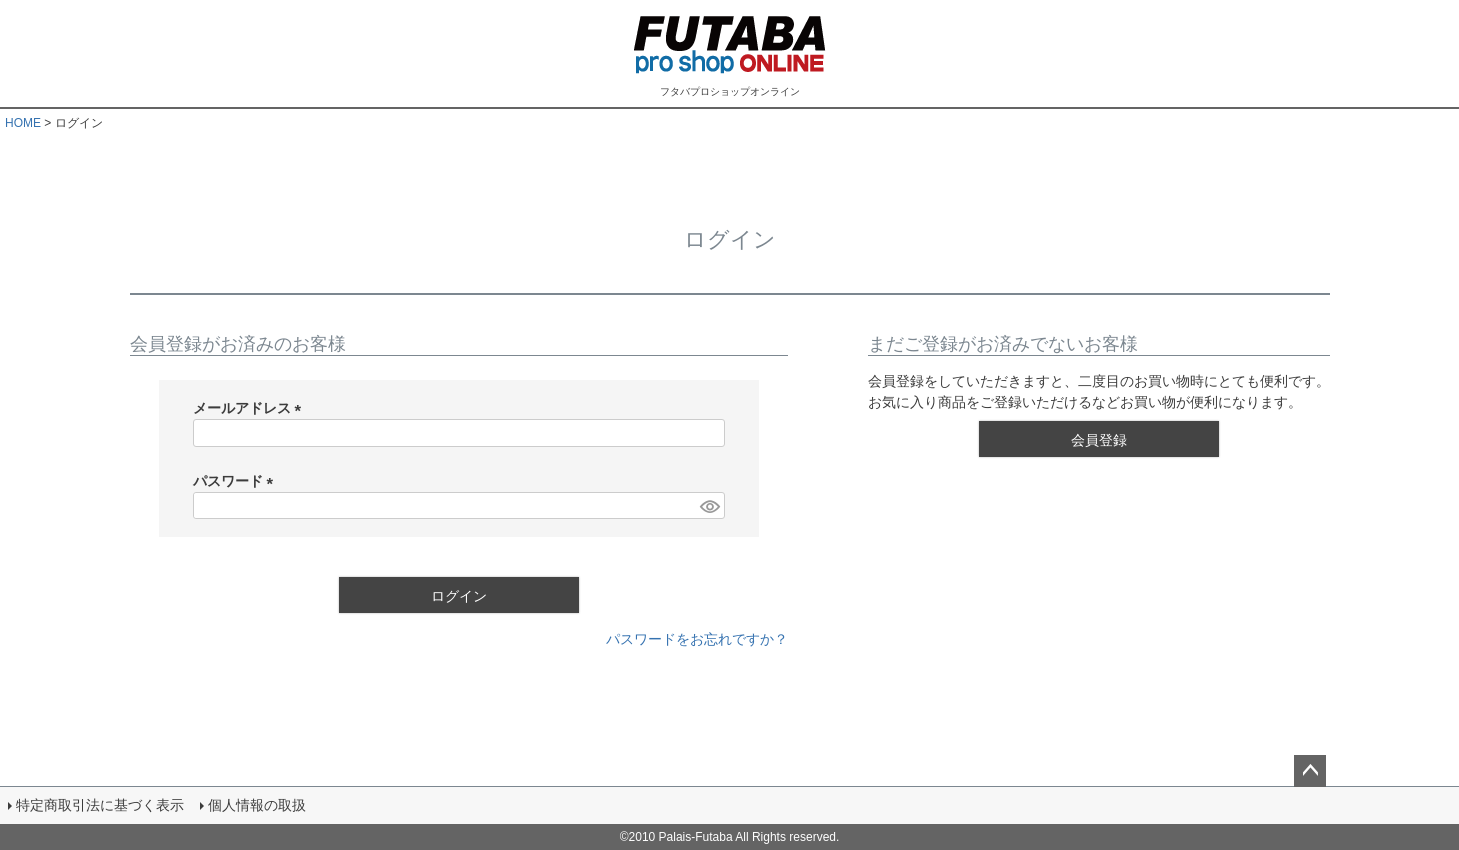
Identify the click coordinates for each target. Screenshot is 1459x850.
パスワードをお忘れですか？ (697, 639)
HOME (23, 123)
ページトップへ (1310, 771)
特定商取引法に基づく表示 (100, 805)
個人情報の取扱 (257, 805)
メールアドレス (251, 408)
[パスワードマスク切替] (709, 506)
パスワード (237, 481)
